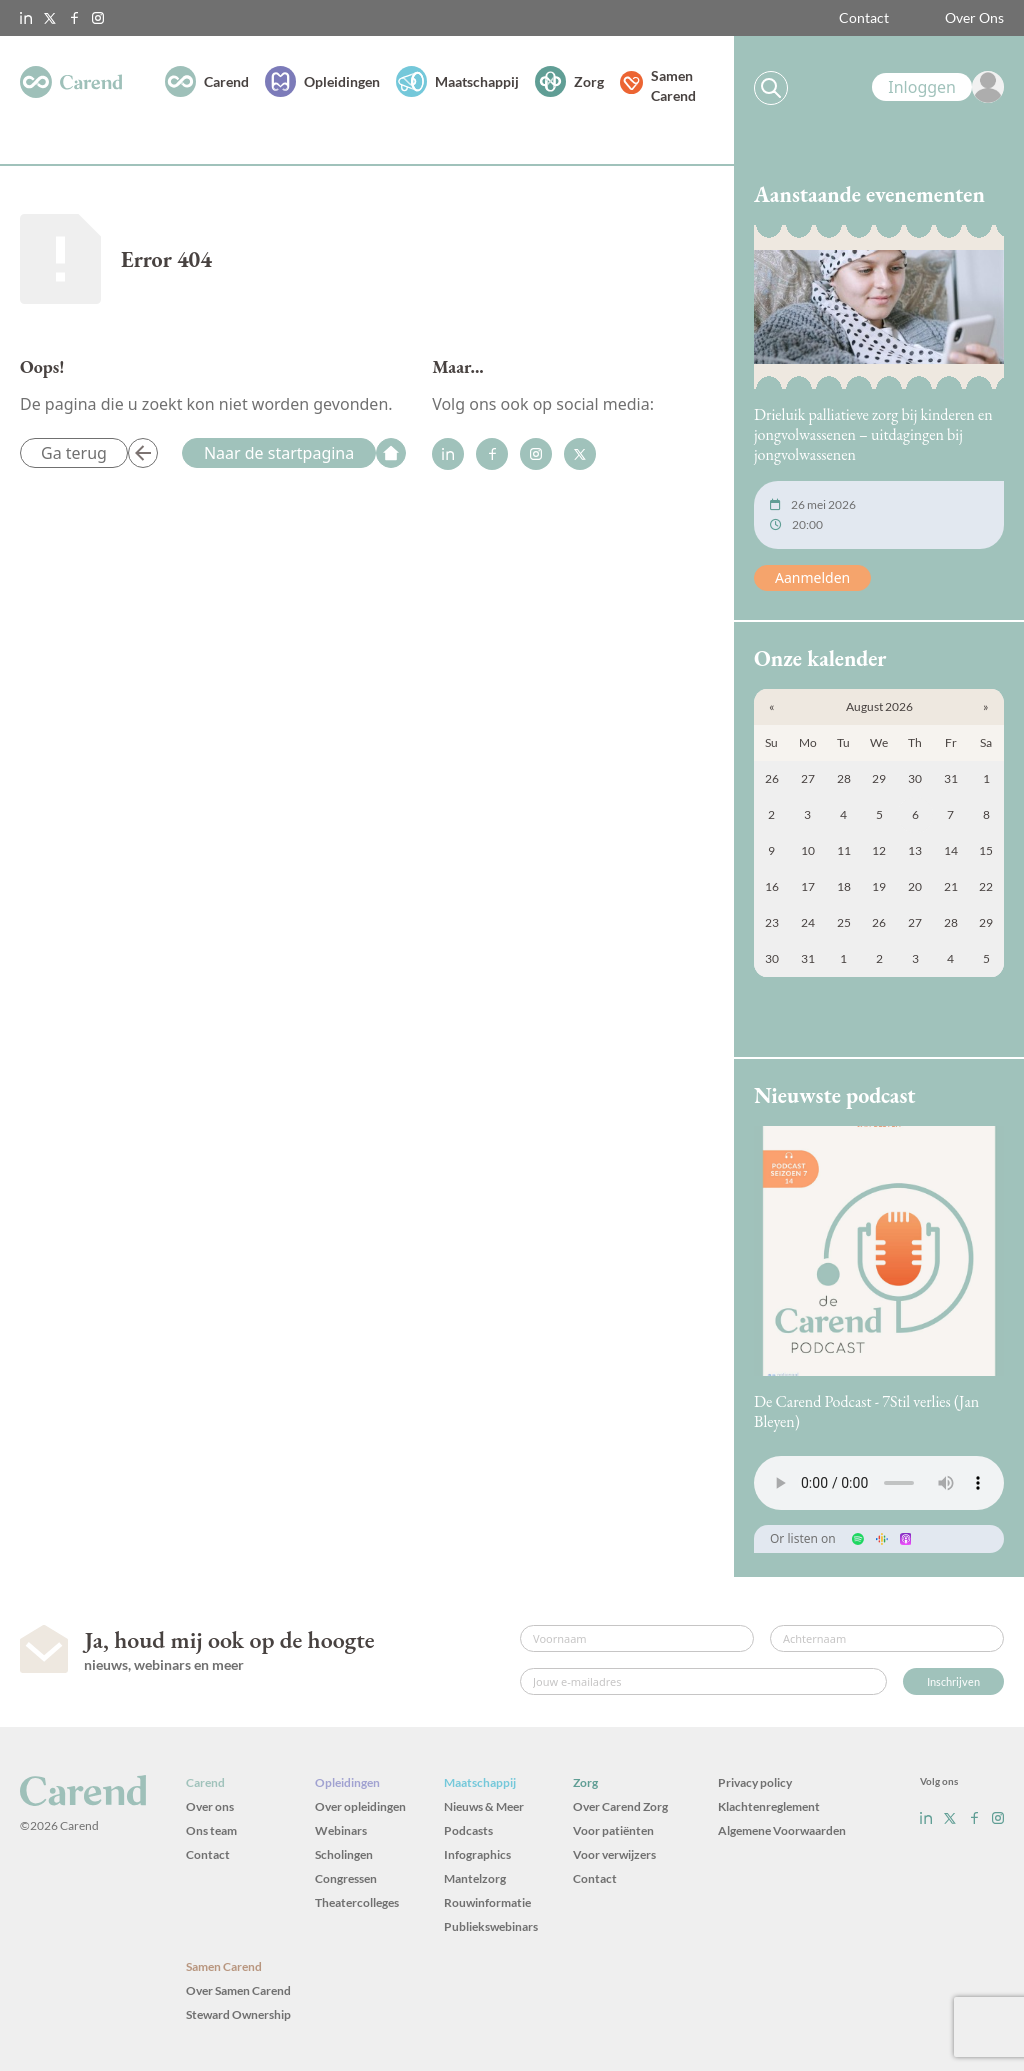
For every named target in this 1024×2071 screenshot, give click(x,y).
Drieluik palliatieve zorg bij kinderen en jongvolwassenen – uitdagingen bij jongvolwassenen (873, 434)
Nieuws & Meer (484, 1806)
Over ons (210, 1806)
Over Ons (974, 17)
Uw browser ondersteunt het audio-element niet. (879, 1483)
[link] (938, 87)
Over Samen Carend (238, 1990)
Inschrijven (953, 1681)
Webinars (341, 1830)
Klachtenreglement (769, 1806)
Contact (864, 17)
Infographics (477, 1854)
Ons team (211, 1830)
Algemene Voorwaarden (782, 1830)
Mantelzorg (475, 1878)
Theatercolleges (357, 1902)
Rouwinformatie (487, 1902)
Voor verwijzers (614, 1854)
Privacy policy (755, 1782)
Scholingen (344, 1854)
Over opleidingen (360, 1806)
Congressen (346, 1878)
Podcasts (468, 1830)
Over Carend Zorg (620, 1806)
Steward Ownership (238, 2014)
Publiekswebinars (491, 1926)
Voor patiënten (613, 1830)
